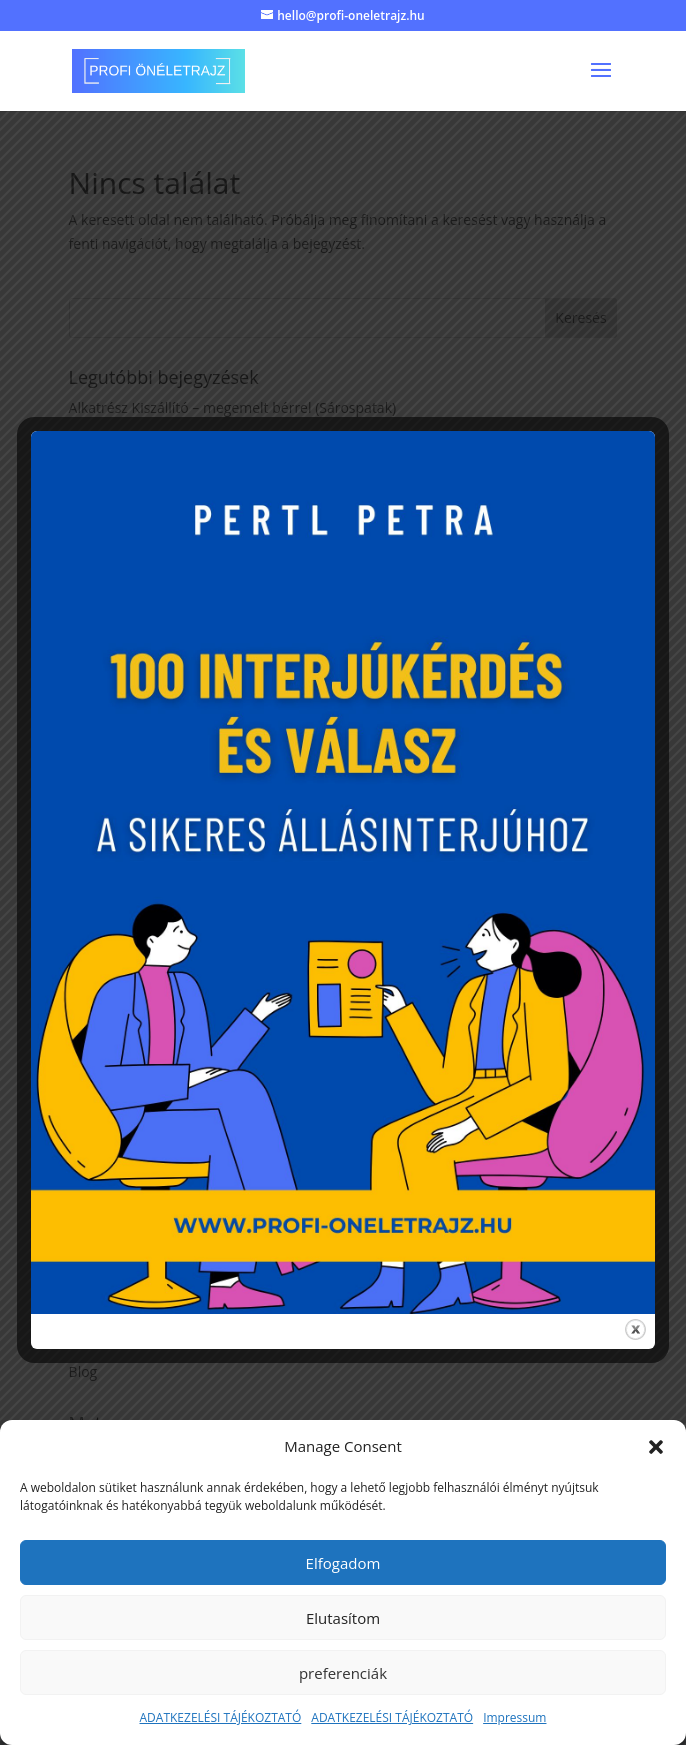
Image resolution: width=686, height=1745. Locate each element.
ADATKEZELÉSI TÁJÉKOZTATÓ (221, 1717)
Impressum (514, 1717)
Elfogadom (343, 1563)
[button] (656, 1447)
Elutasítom (343, 1618)
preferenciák (343, 1673)
